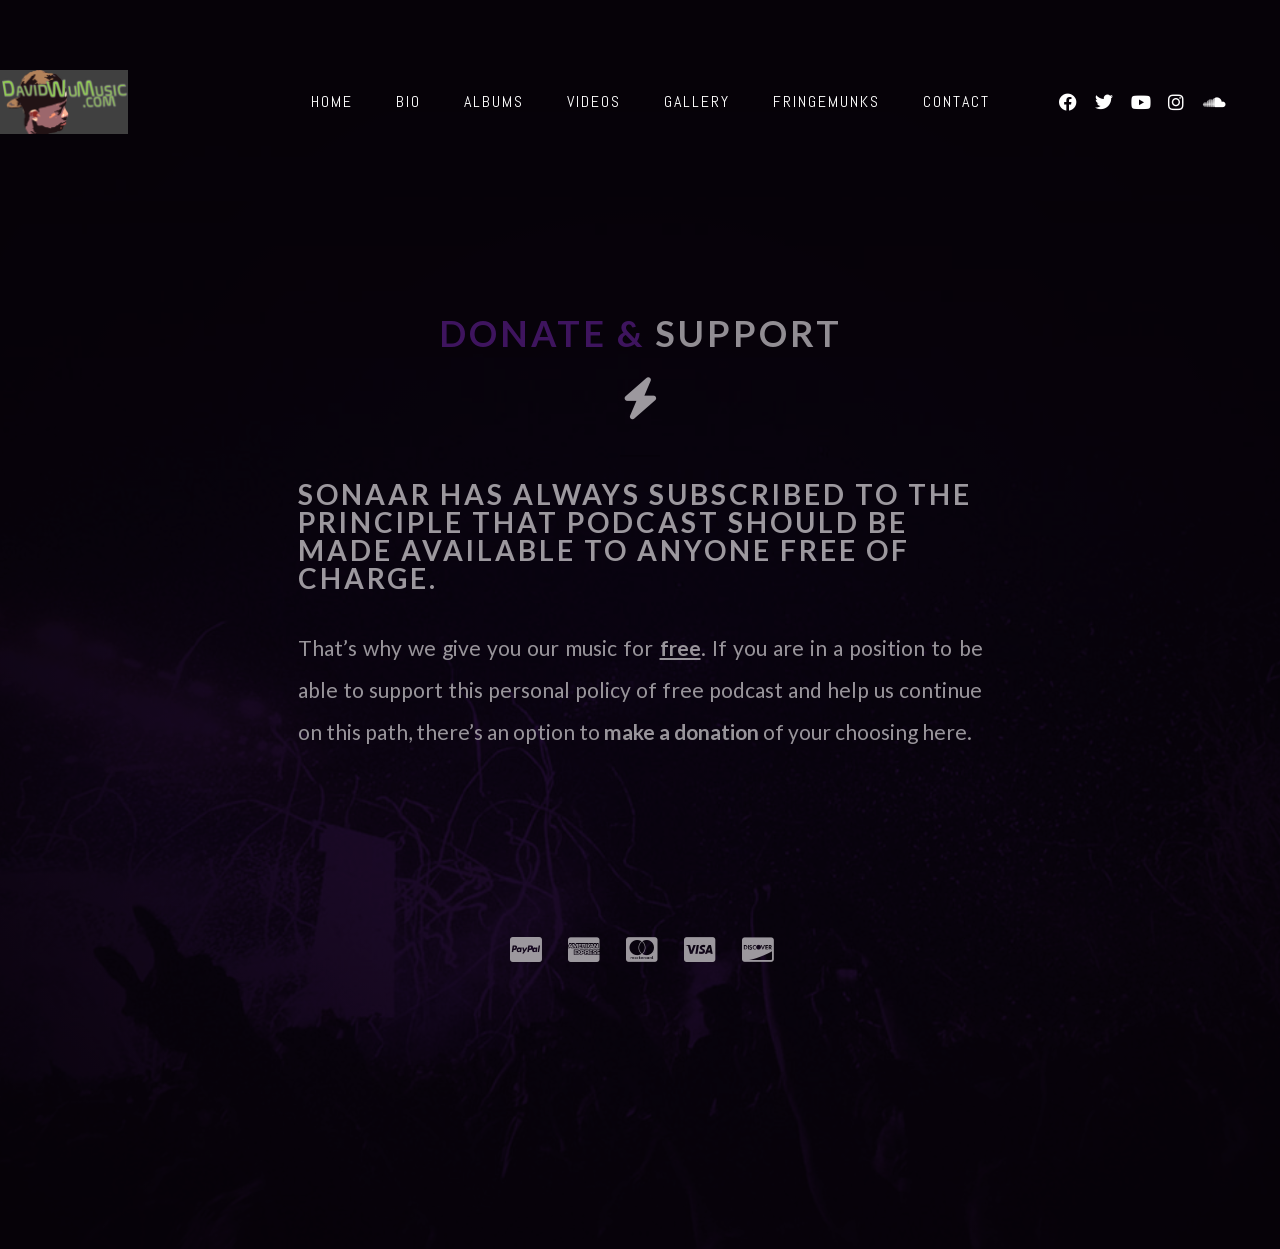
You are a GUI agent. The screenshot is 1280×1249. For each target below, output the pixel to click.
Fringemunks (826, 101)
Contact (956, 101)
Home (332, 101)
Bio (408, 101)
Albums (494, 101)
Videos (594, 101)
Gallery (697, 101)
